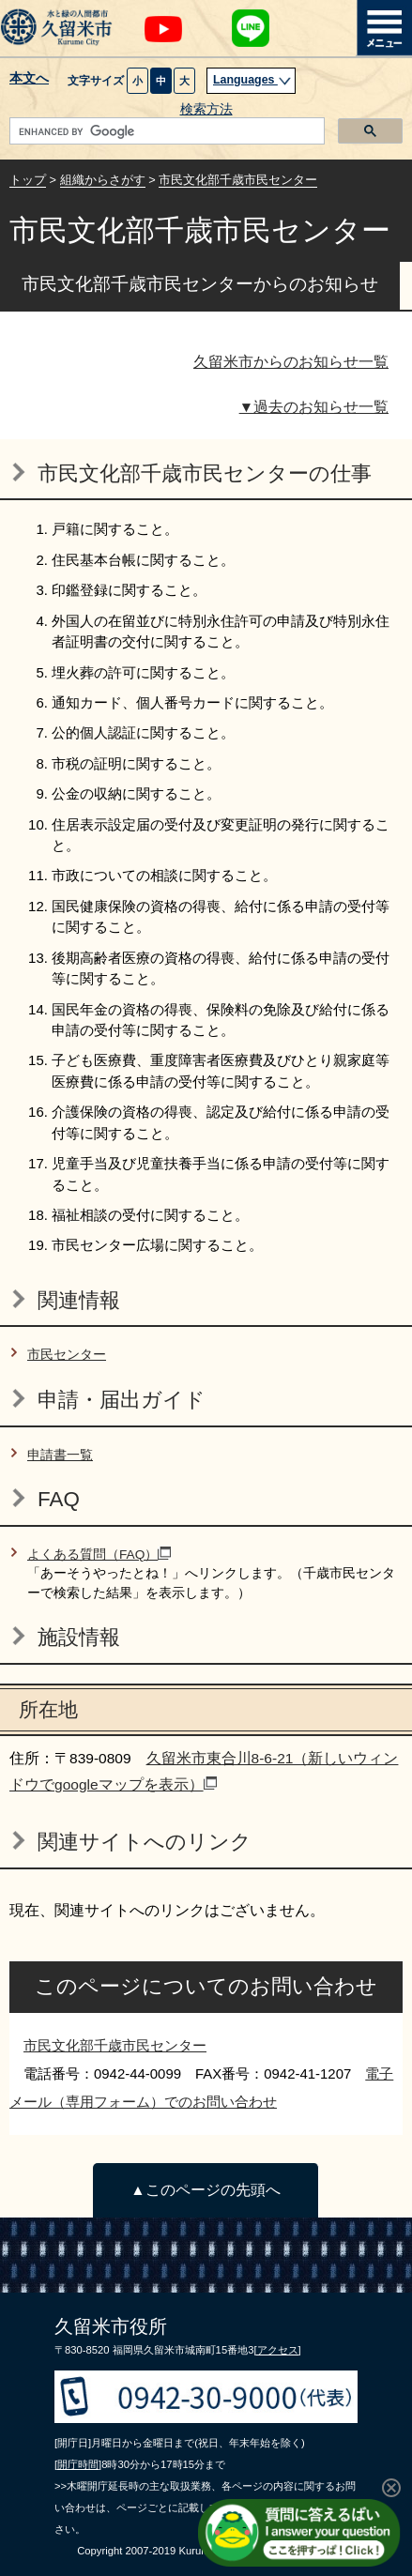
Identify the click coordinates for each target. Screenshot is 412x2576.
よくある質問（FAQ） (99, 1554)
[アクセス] (276, 2349)
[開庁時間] (77, 2464)
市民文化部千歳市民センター (238, 180)
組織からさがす (102, 180)
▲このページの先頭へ (205, 2190)
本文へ (29, 78)
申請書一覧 (60, 1455)
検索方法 (206, 109)
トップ (27, 180)
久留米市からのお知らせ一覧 (291, 362)
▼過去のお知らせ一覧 (314, 407)
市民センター (66, 1355)
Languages (252, 79)
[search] (165, 131)
